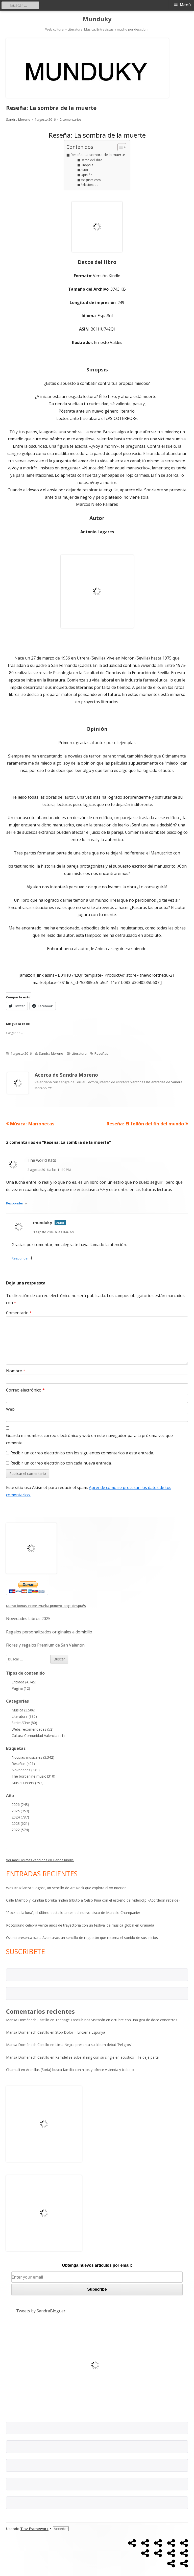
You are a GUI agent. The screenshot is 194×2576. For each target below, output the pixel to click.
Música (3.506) (23, 1710)
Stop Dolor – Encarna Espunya (80, 2032)
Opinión (86, 175)
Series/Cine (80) (24, 1722)
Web (10, 1409)
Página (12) (21, 1688)
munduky (42, 1222)
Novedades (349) (26, 1769)
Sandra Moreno (18, 119)
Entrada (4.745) (24, 1682)
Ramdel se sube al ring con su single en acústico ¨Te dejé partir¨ (108, 2057)
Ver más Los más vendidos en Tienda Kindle (40, 1860)
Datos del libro (91, 160)
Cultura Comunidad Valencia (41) (38, 1735)
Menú (185, 5)
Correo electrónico (25, 1390)
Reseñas (101, 1053)
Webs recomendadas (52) (33, 1729)
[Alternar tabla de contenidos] (119, 147)
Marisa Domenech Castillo (27, 2057)
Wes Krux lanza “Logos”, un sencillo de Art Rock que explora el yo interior (66, 1887)
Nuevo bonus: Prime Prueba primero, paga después (46, 1605)
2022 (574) (20, 1829)
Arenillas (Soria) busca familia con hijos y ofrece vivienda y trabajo (80, 2069)
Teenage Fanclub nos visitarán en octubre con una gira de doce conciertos (116, 2019)
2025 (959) (20, 1810)
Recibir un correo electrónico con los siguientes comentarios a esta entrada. (82, 1453)
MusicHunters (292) (27, 1782)
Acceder (61, 2529)
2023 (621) (20, 1823)
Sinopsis (87, 165)
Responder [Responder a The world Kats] (14, 1203)
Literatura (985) (24, 1716)
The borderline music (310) (33, 1776)
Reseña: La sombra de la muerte (97, 154)
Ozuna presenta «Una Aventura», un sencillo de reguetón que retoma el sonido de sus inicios (82, 1937)
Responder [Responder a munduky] (20, 1258)
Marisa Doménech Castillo (27, 2019)
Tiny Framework (34, 2529)
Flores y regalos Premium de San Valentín (45, 1645)
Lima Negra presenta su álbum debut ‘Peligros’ (93, 2044)
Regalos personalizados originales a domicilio (49, 1632)
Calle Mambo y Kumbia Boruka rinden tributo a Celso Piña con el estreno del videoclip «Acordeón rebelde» (93, 1900)
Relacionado (90, 185)
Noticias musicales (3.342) (33, 1757)
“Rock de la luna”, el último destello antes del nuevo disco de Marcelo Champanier (73, 1912)
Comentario (19, 1313)
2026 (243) (20, 1804)
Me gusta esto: (91, 180)
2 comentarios (71, 119)
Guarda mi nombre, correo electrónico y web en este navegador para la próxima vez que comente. (89, 1439)
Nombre (15, 1371)
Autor (84, 170)
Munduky (97, 19)
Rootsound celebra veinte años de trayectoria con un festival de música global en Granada (80, 1925)
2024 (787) (20, 1817)
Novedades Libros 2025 (28, 1618)
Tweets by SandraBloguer (40, 2311)
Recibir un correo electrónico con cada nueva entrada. (61, 1463)
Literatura (79, 1053)
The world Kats (42, 1160)
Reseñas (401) (23, 1763)
